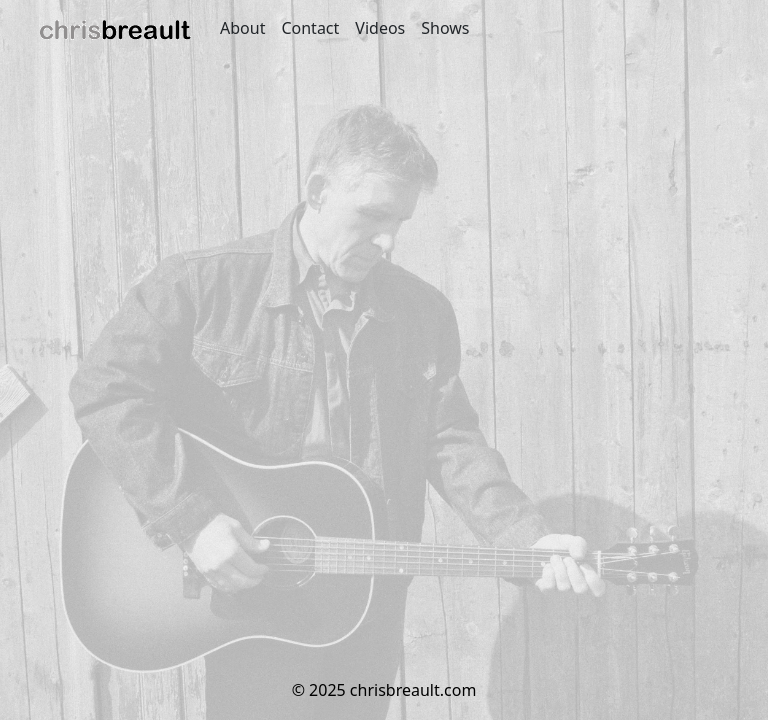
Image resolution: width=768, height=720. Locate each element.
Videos (380, 28)
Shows (445, 28)
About (242, 28)
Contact (310, 28)
